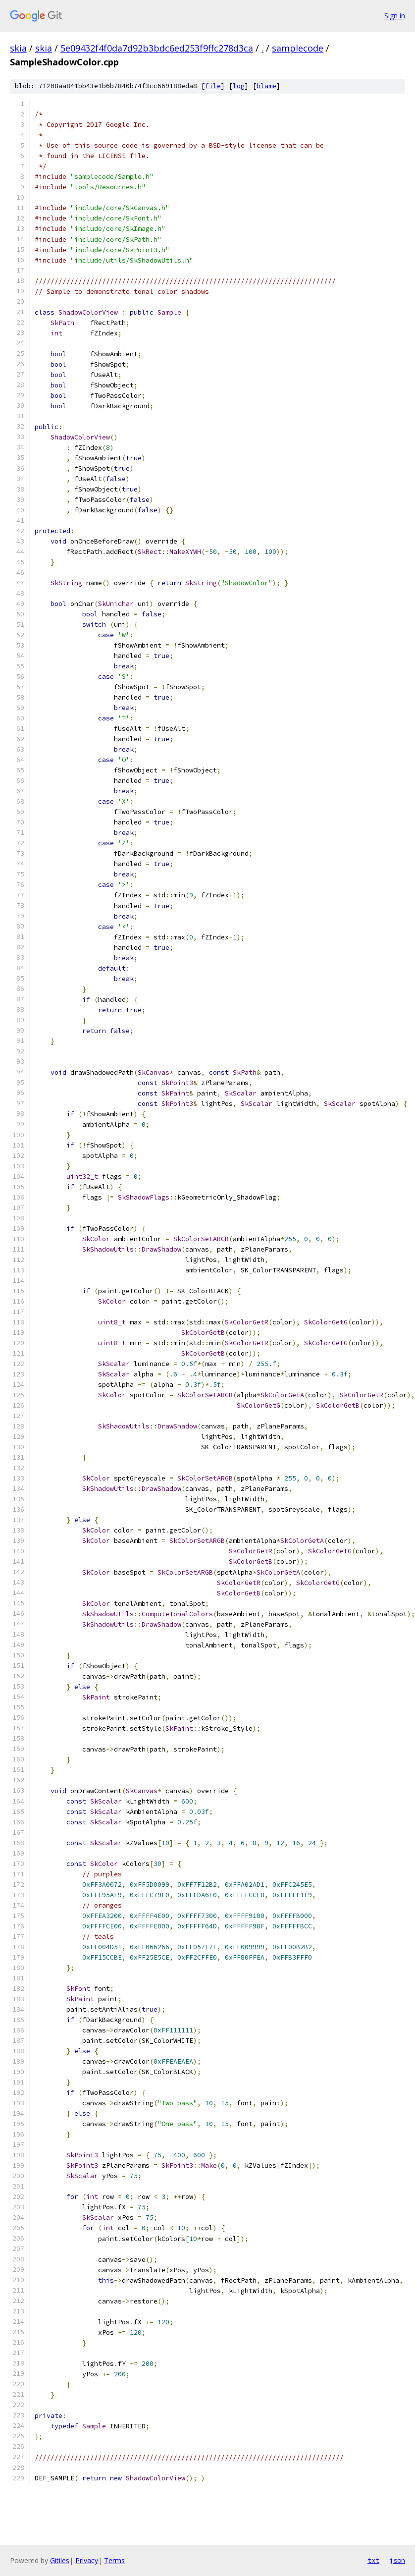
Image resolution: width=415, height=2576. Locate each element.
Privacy (86, 2560)
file (213, 86)
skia (18, 48)
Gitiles (59, 2560)
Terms (114, 2560)
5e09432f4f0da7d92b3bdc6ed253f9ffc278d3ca (156, 48)
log (239, 86)
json (397, 2560)
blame (266, 86)
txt (373, 2560)
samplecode (297, 48)
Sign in (394, 15)
